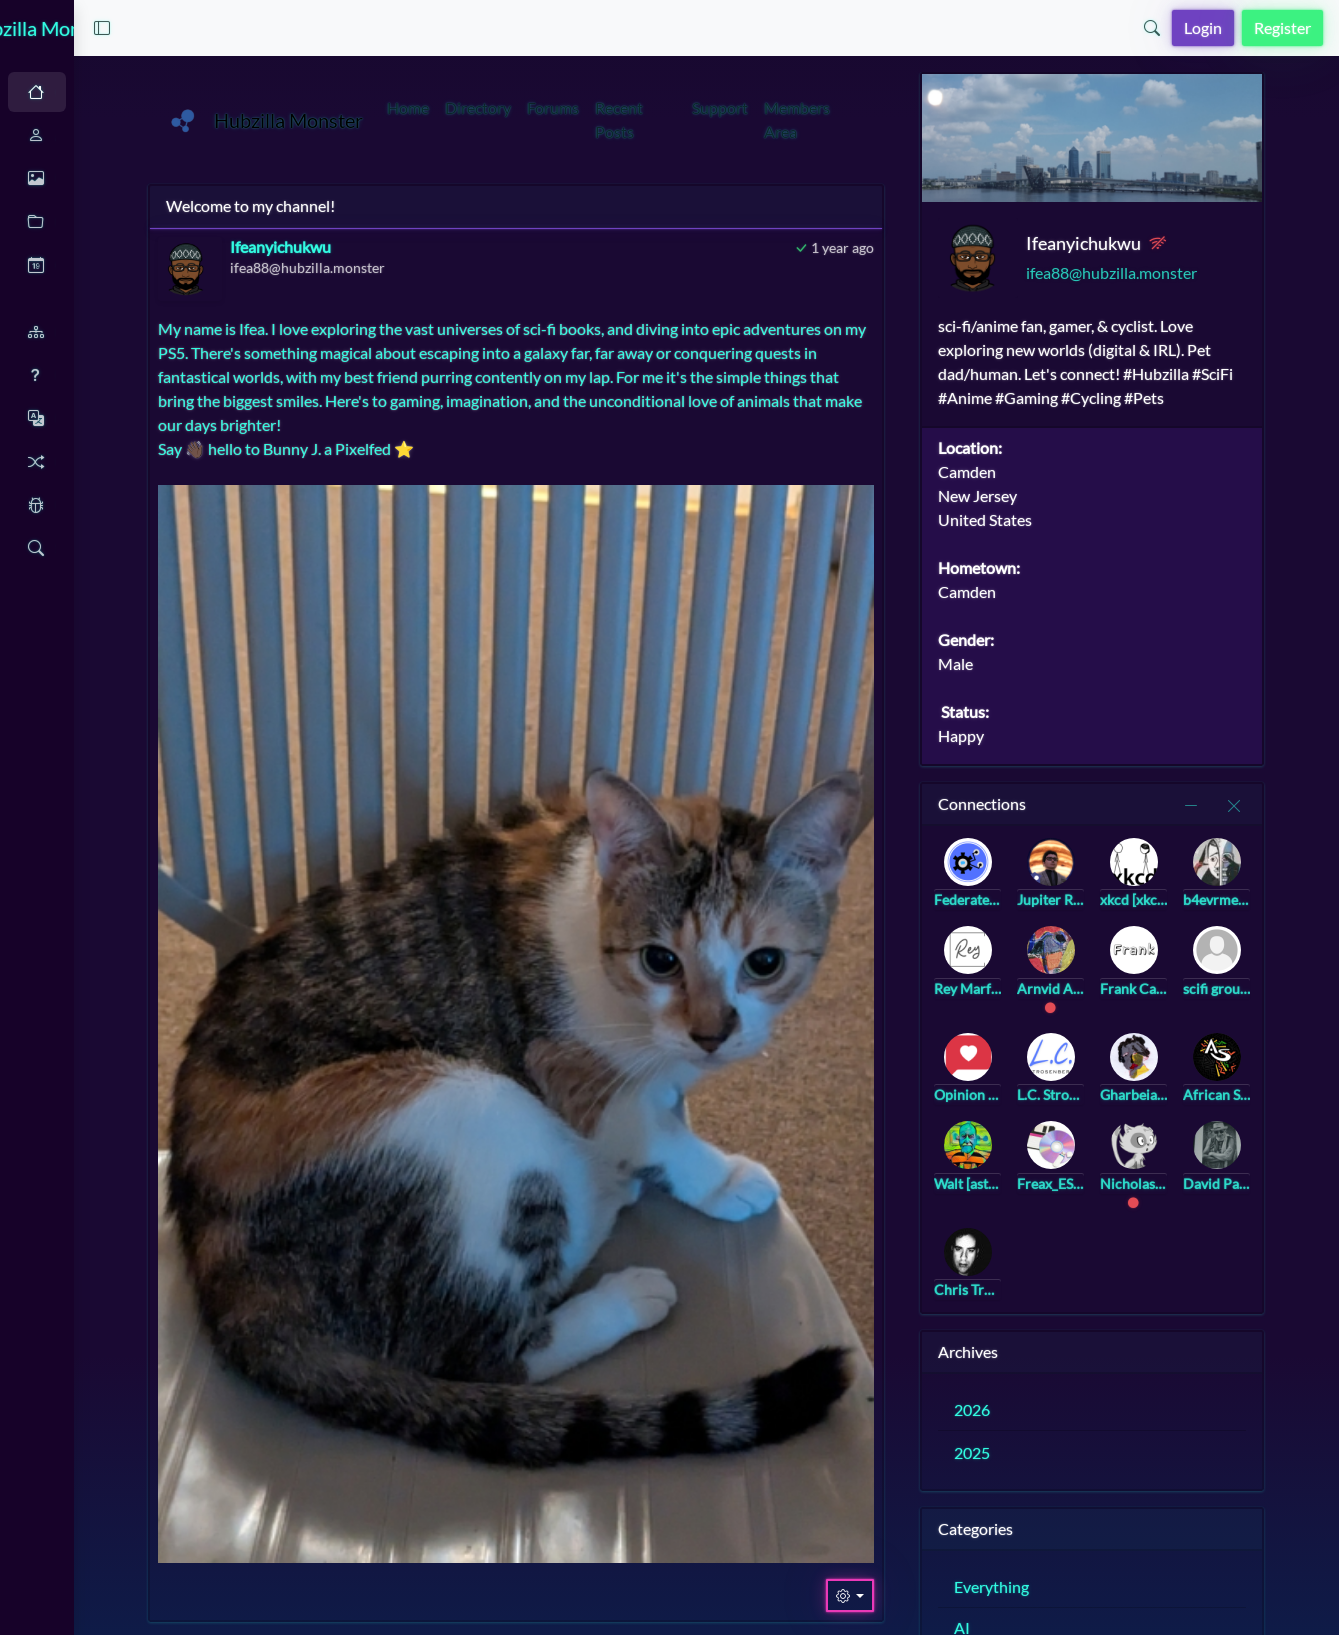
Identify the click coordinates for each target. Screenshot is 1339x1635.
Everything (1070, 1579)
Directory (596, 107)
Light (194, 92)
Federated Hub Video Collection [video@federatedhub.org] (1044, 892)
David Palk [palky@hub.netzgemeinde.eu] (1278, 1175)
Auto (56, 92)
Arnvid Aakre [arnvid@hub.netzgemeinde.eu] (1122, 981)
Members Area (897, 119)
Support (820, 107)
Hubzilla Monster (129, 28)
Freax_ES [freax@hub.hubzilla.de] (1122, 1175)
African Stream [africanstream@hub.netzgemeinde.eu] (1278, 1087)
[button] (278, 28)
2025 (1051, 1445)
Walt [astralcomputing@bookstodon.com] (1044, 1175)
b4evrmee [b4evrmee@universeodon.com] (1278, 892)
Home (526, 107)
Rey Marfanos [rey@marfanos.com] (1044, 981)
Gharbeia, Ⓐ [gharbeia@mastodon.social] (1200, 1087)
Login (1203, 27)
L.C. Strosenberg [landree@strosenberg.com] (1122, 1087)
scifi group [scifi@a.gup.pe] (1278, 981)
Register (1282, 27)
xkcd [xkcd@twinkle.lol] (1200, 892)
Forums (671, 107)
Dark (125, 92)
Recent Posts (737, 119)
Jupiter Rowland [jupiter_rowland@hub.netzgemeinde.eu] (1122, 892)
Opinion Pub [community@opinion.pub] (1044, 1087)
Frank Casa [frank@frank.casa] (1200, 981)
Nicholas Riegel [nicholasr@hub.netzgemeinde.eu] (1200, 1175)
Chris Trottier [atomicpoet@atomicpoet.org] (1044, 1282)
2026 (1051, 1402)
